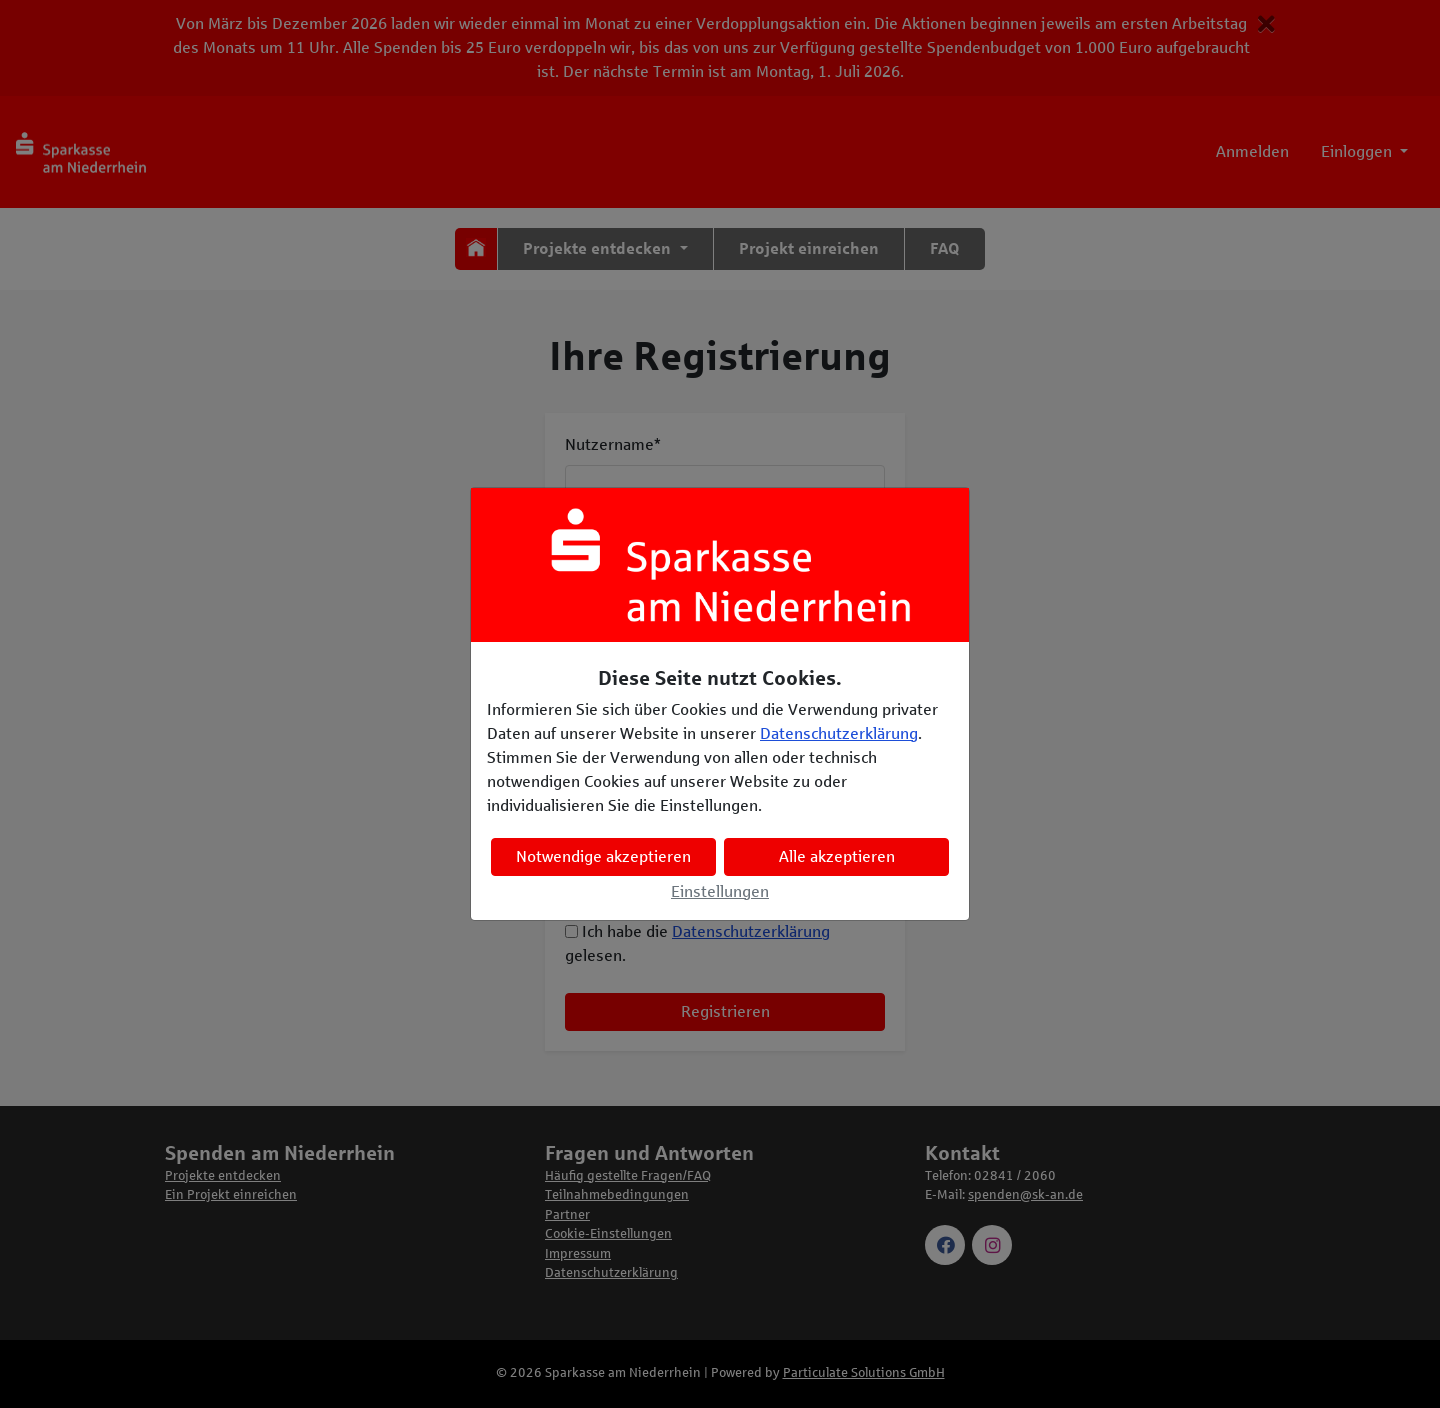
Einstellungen (720, 891)
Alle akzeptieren (837, 856)
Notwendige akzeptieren (603, 856)
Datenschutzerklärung (839, 733)
